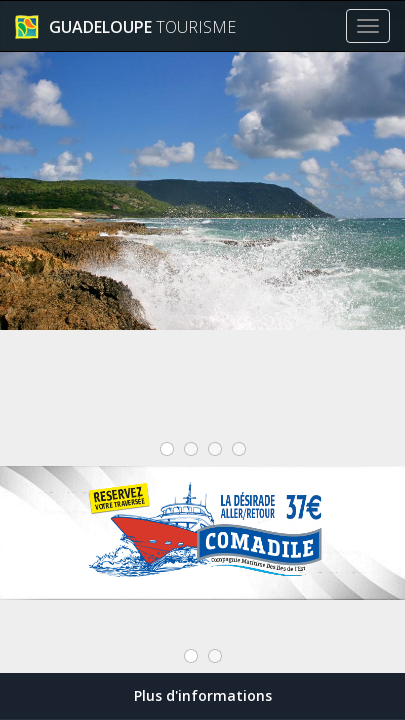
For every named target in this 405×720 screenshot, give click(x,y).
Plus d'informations (203, 695)
